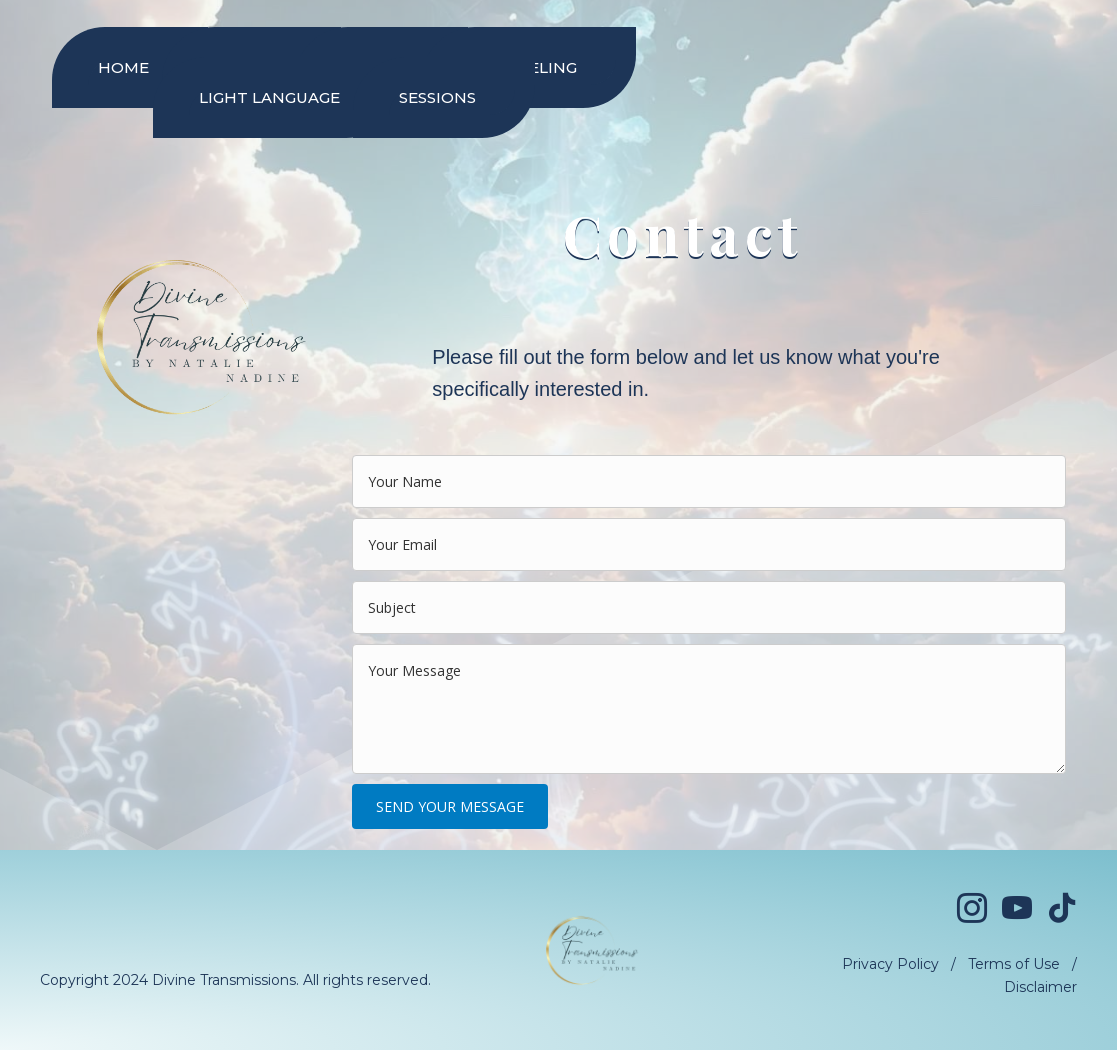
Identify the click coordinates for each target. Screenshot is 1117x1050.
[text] (709, 481)
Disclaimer (1040, 987)
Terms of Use (1014, 964)
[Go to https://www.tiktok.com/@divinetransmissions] (1062, 909)
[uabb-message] (709, 709)
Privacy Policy (890, 964)
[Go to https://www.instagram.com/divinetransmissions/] (972, 910)
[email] (709, 544)
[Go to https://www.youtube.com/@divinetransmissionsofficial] (1017, 910)
